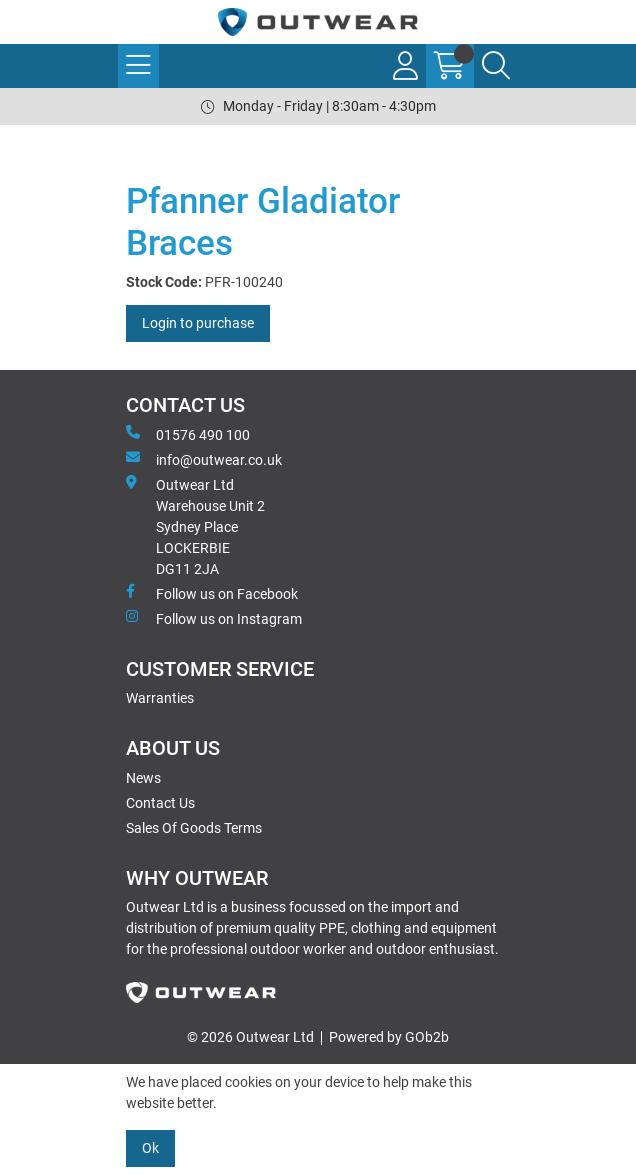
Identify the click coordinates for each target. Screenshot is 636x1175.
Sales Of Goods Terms (194, 828)
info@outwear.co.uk (204, 459)
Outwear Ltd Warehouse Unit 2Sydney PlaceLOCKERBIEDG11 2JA (195, 526)
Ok (150, 1148)
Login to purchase (198, 323)
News (143, 778)
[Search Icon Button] (496, 66)
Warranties (160, 698)
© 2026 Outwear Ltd (250, 1037)
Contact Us (160, 803)
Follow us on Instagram (214, 618)
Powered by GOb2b (389, 1037)
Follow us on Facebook (212, 593)
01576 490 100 (188, 434)
